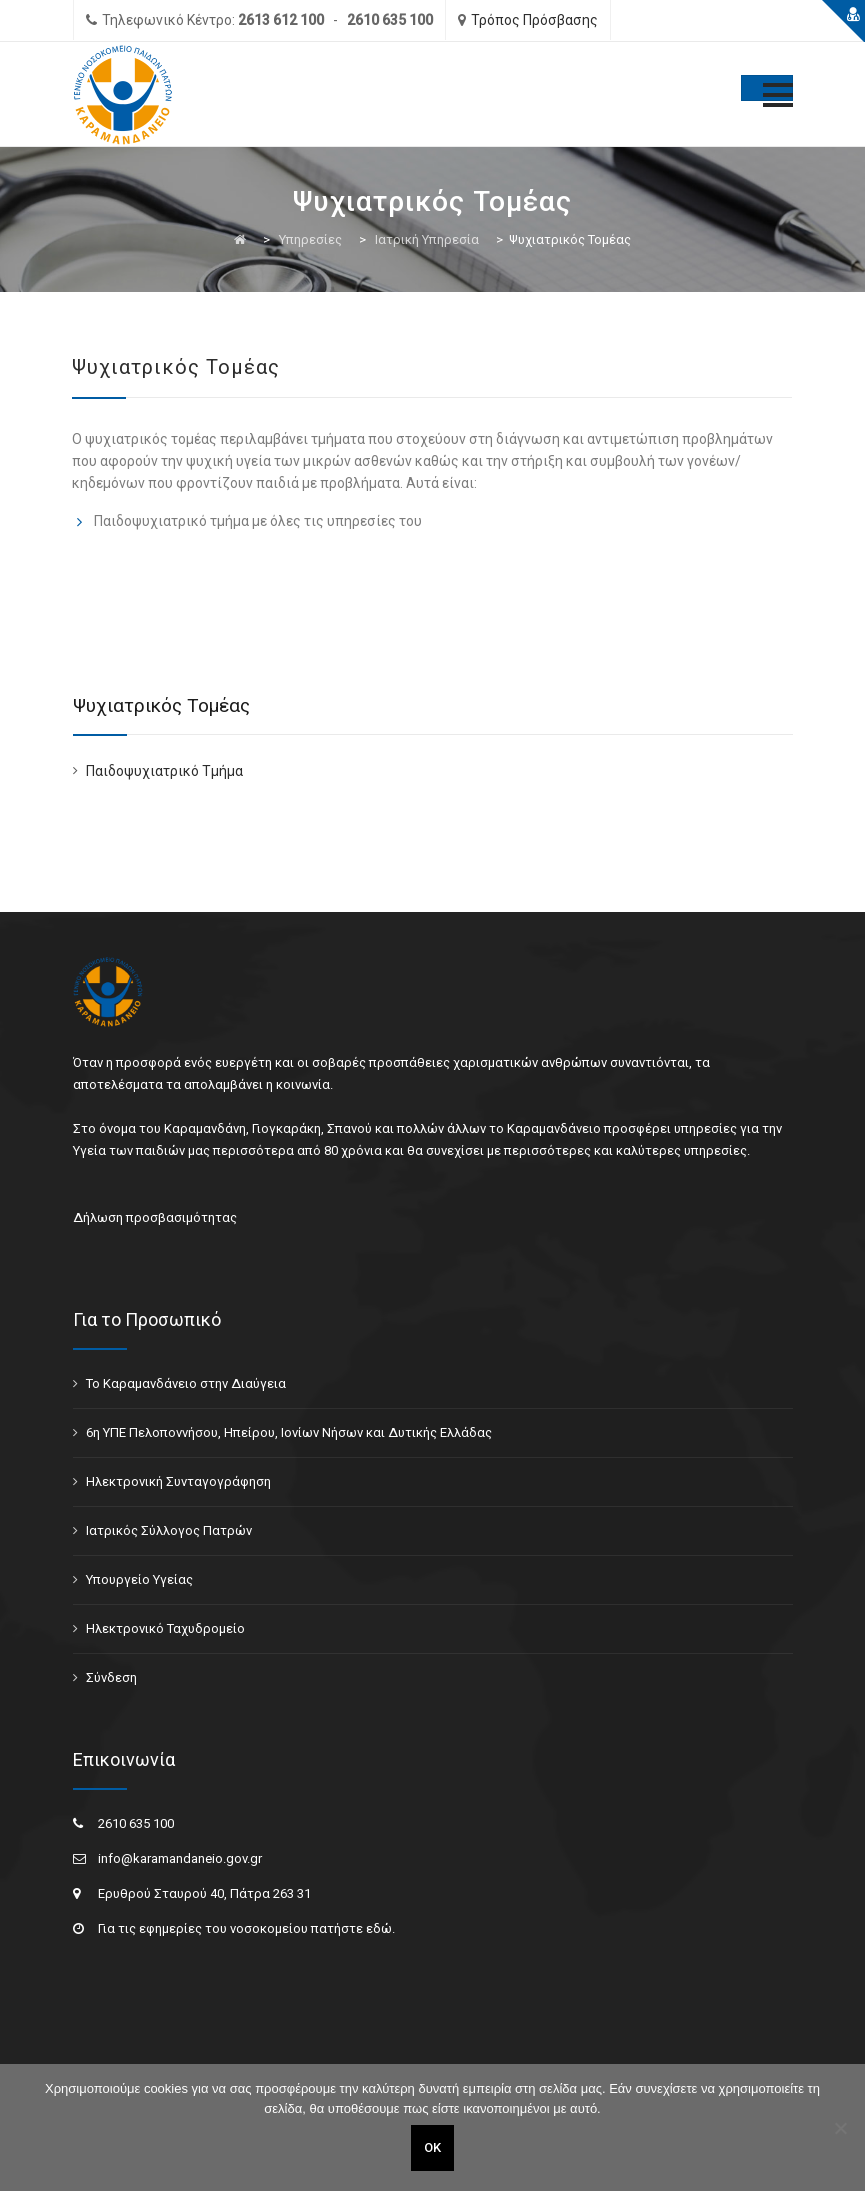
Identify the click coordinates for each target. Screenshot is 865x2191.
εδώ (379, 1928)
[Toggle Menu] (767, 88)
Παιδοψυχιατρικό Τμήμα (164, 771)
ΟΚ (432, 2147)
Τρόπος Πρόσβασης (534, 20)
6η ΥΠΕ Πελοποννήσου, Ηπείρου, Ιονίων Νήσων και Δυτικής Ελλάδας (289, 1432)
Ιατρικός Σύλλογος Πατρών (169, 1530)
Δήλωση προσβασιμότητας (155, 1217)
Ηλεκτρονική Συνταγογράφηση (178, 1481)
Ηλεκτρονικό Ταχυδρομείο (165, 1628)
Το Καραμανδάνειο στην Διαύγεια (186, 1383)
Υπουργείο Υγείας (139, 1579)
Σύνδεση (111, 1677)
